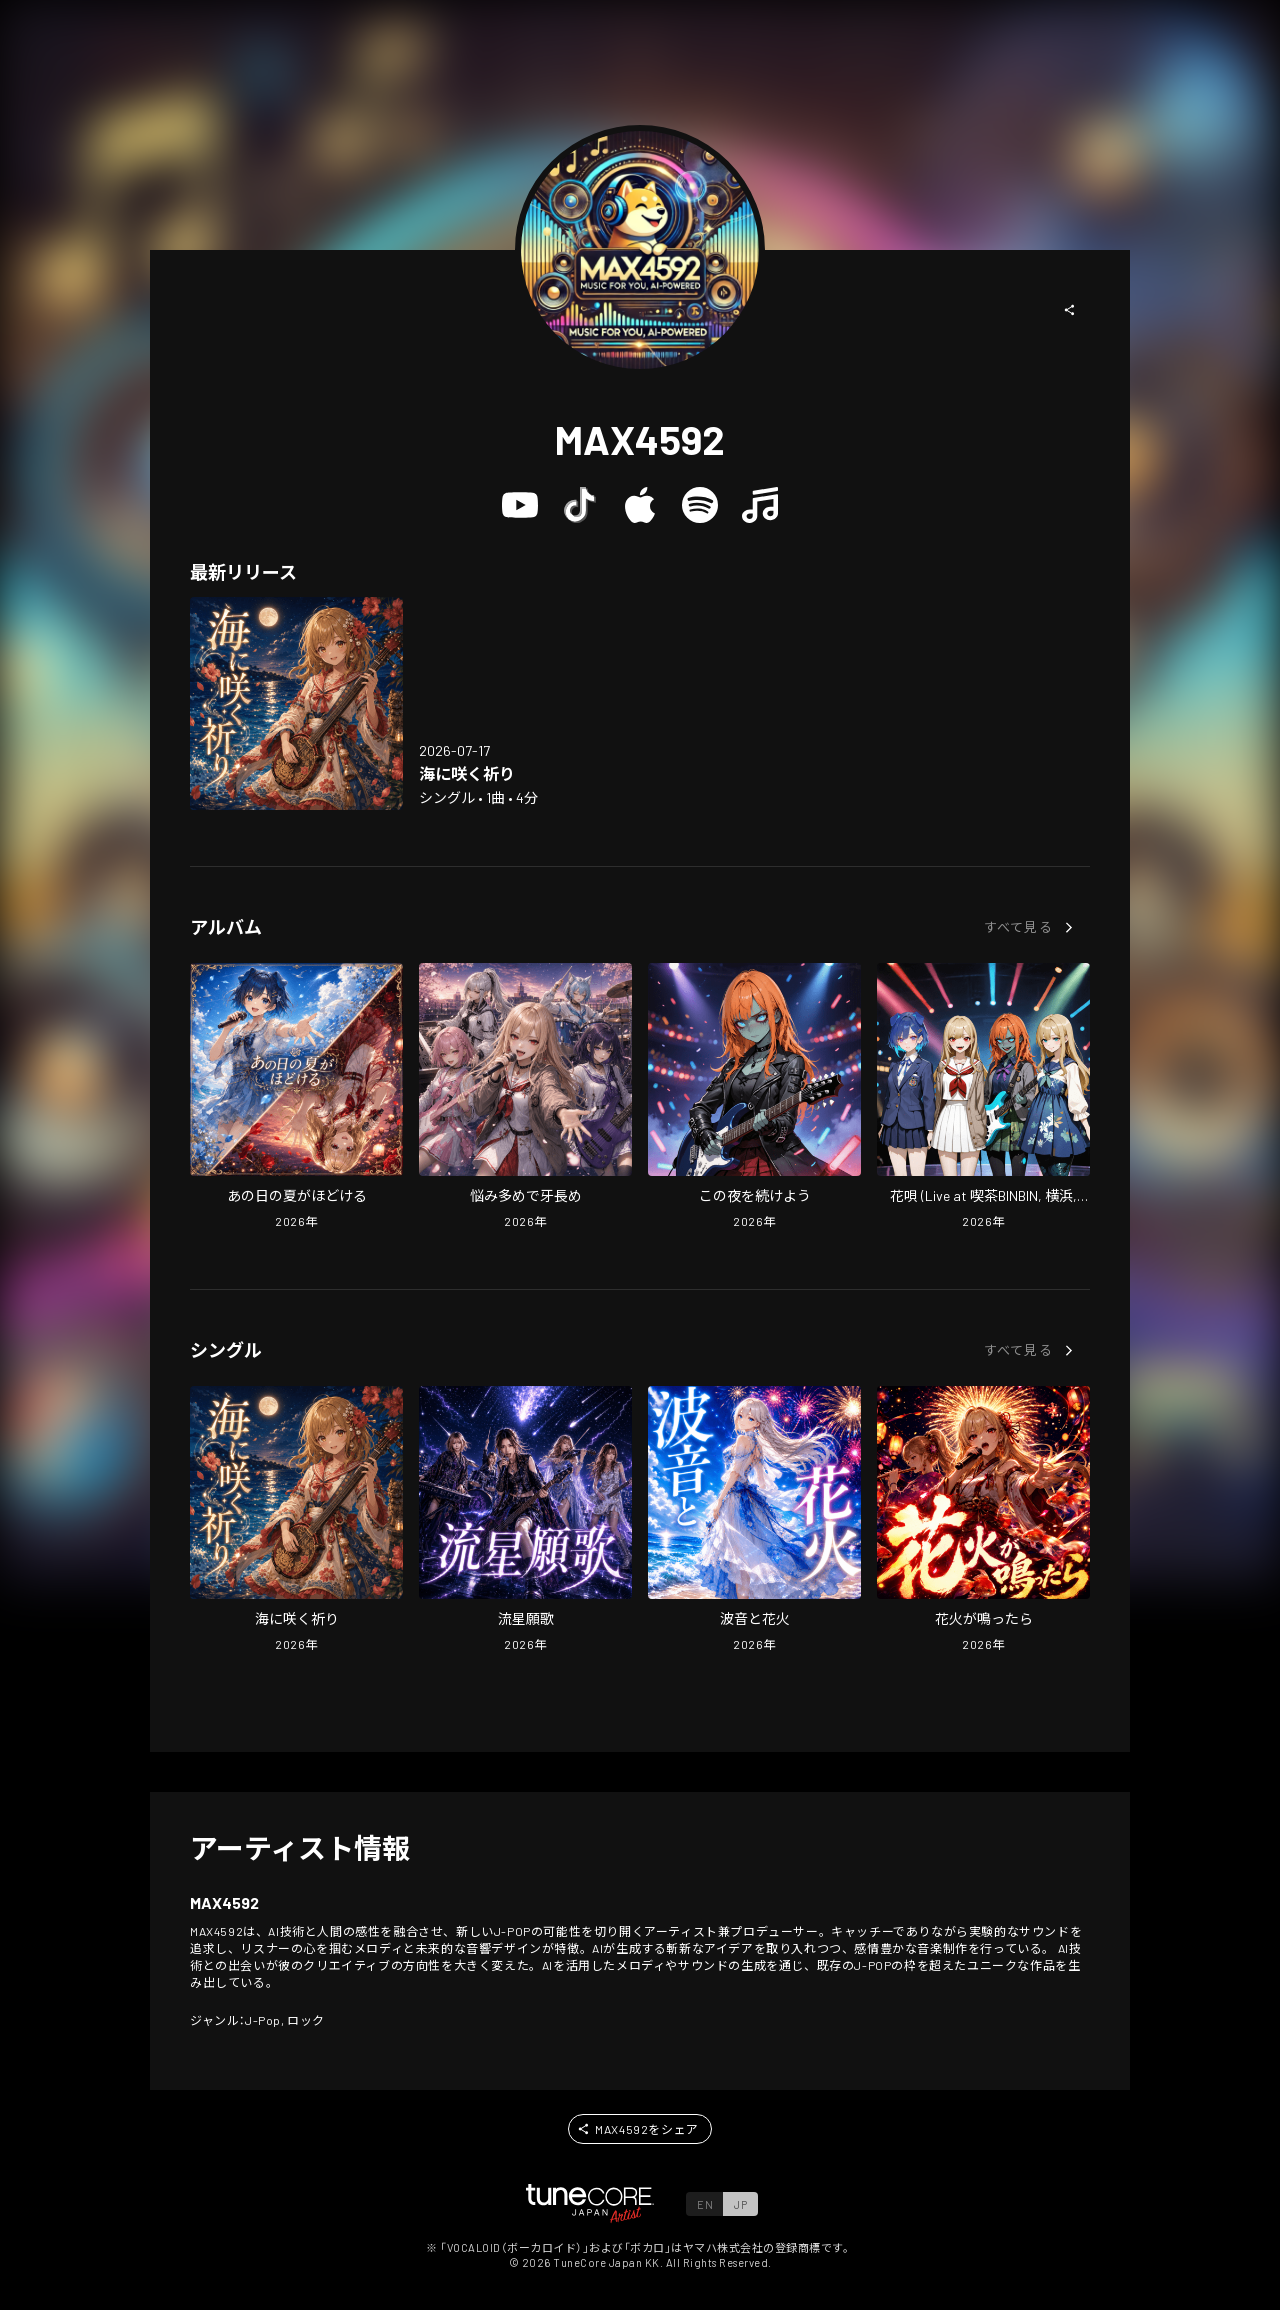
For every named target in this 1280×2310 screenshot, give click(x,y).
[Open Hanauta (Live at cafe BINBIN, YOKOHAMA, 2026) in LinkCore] (983, 1098)
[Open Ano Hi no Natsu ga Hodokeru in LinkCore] (296, 1098)
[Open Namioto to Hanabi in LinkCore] (754, 1521)
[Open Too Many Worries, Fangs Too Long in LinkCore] (525, 1098)
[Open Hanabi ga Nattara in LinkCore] (983, 1521)
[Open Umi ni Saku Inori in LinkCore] (296, 703)
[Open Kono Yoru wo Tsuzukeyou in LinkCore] (754, 1098)
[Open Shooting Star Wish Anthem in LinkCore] (525, 1521)
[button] (1070, 310)
